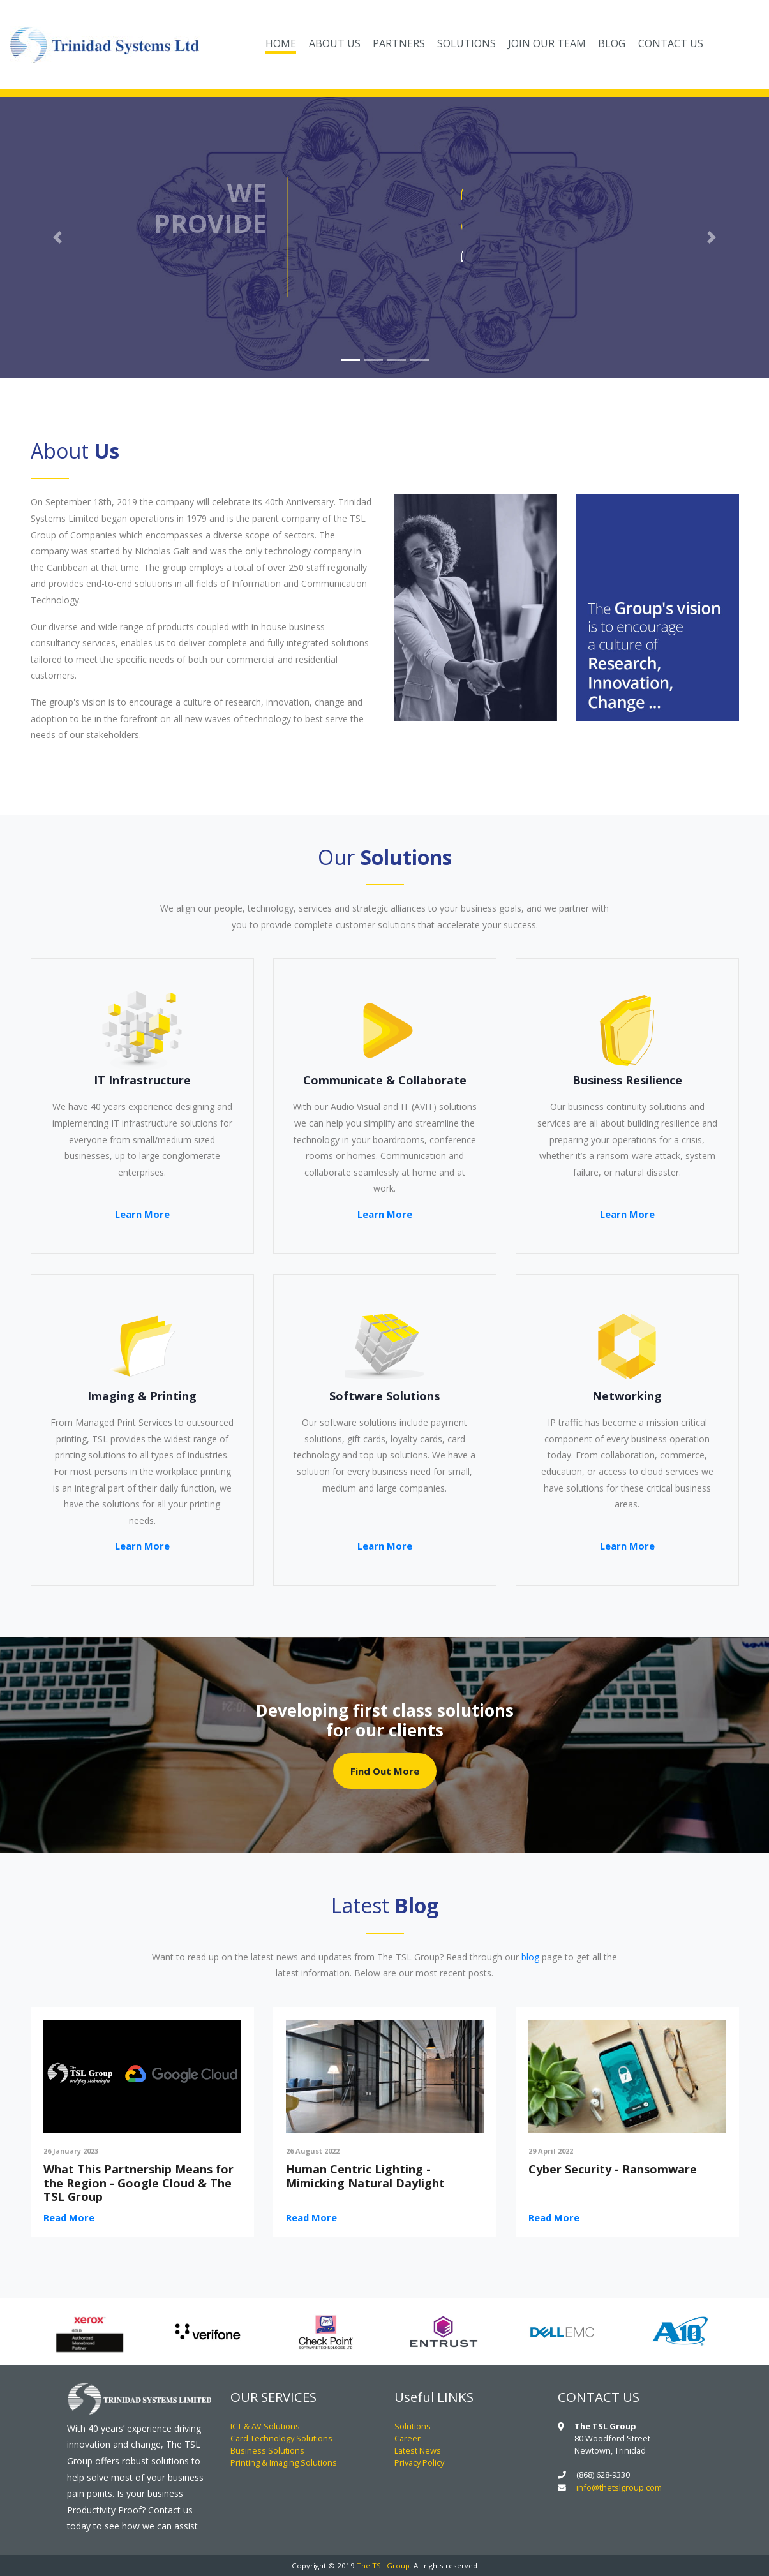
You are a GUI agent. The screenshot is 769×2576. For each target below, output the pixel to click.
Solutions (412, 2426)
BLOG (611, 43)
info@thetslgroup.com (619, 2487)
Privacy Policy (419, 2462)
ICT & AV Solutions (265, 2426)
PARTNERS (399, 43)
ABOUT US (335, 43)
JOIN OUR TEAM (547, 43)
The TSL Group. (384, 2565)
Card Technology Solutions (281, 2438)
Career (407, 2438)
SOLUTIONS (466, 43)
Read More (68, 2217)
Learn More (142, 1214)
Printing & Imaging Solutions (283, 2462)
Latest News (417, 2450)
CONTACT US (670, 43)
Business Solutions (267, 2450)
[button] (58, 237)
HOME (283, 42)
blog (530, 1957)
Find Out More (384, 1771)
